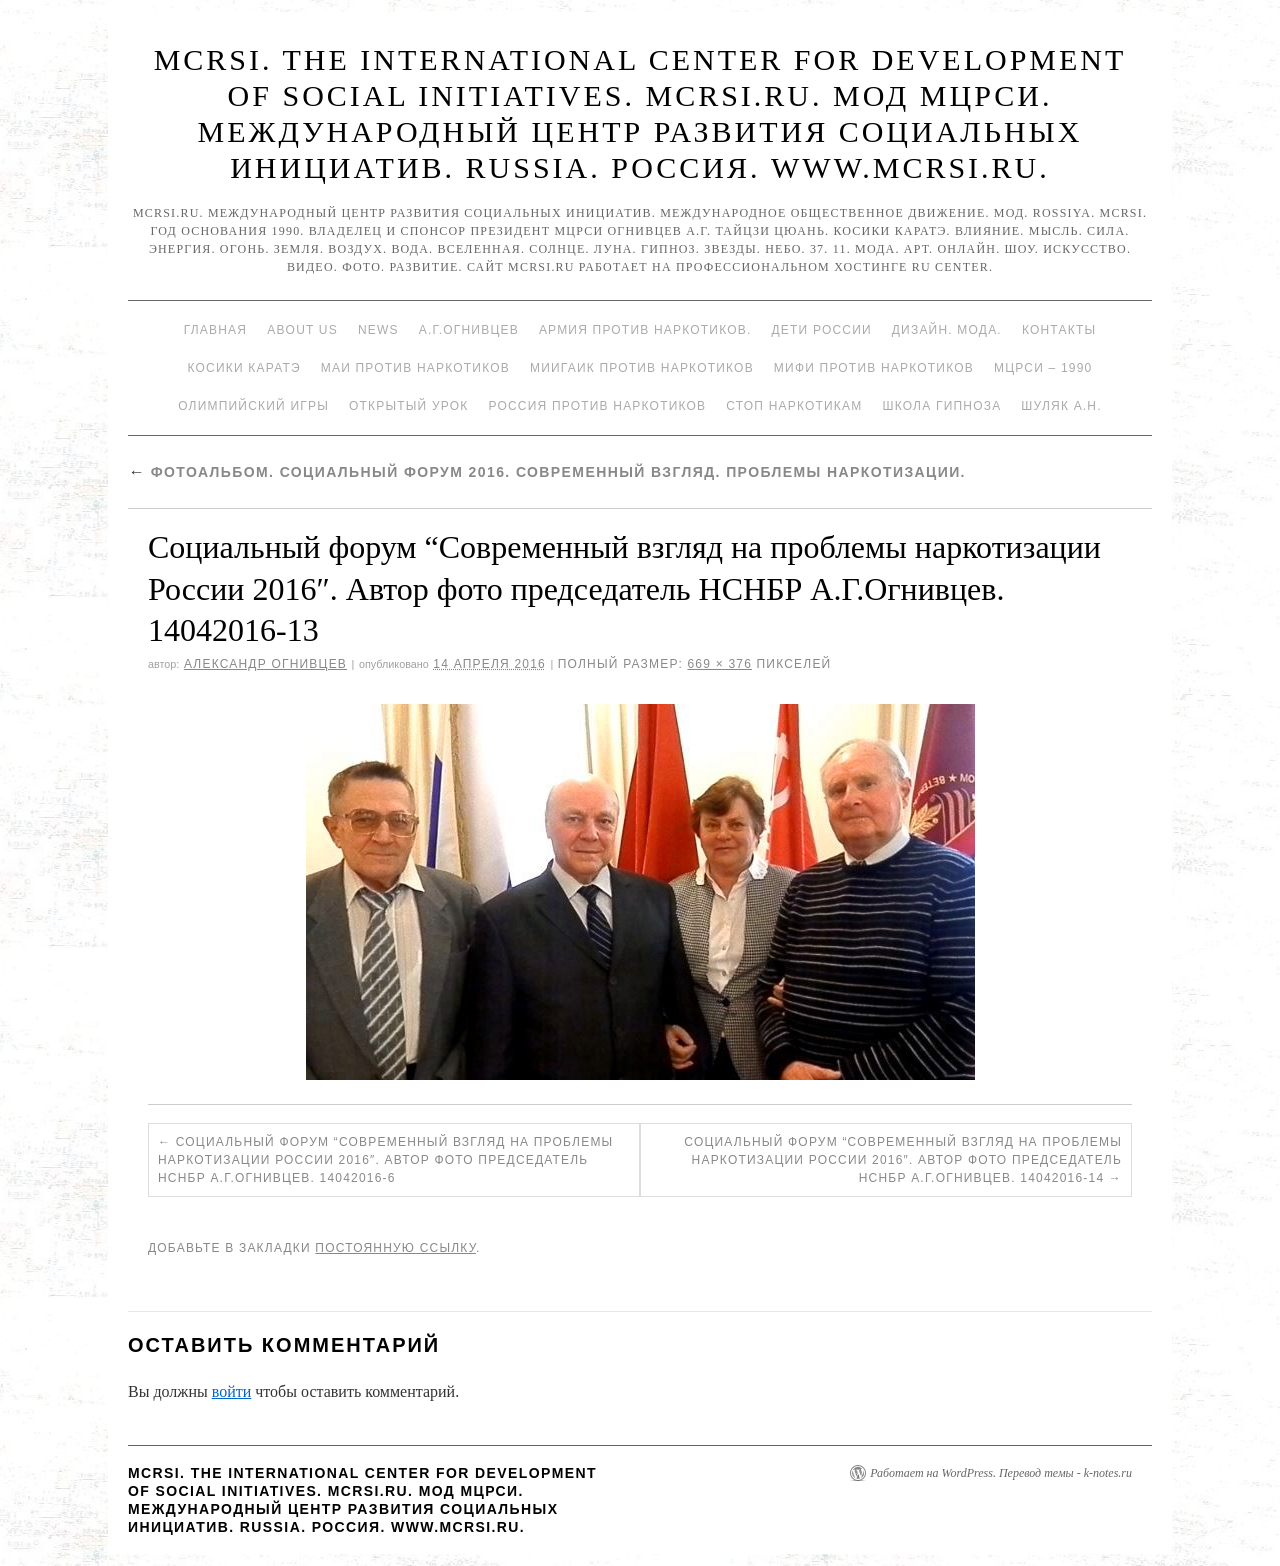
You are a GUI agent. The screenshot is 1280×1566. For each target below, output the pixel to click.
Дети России (822, 330)
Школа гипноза (941, 406)
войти (232, 1391)
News (378, 330)
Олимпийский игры (253, 406)
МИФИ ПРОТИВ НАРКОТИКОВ (874, 368)
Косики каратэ (244, 368)
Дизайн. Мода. (947, 330)
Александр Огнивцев (265, 664)
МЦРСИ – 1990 (1043, 368)
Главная (215, 330)
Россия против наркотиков (597, 406)
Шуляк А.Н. (1061, 406)
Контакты (1059, 330)
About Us (302, 330)
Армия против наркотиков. (645, 330)
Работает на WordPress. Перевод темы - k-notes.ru (1001, 1473)
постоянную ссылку (395, 1248)
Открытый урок (408, 406)
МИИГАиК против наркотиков (642, 368)
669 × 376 (719, 664)
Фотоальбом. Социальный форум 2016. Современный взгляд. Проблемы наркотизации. (547, 472)
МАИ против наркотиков (415, 368)
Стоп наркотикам (794, 406)
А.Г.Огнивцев (469, 330)
